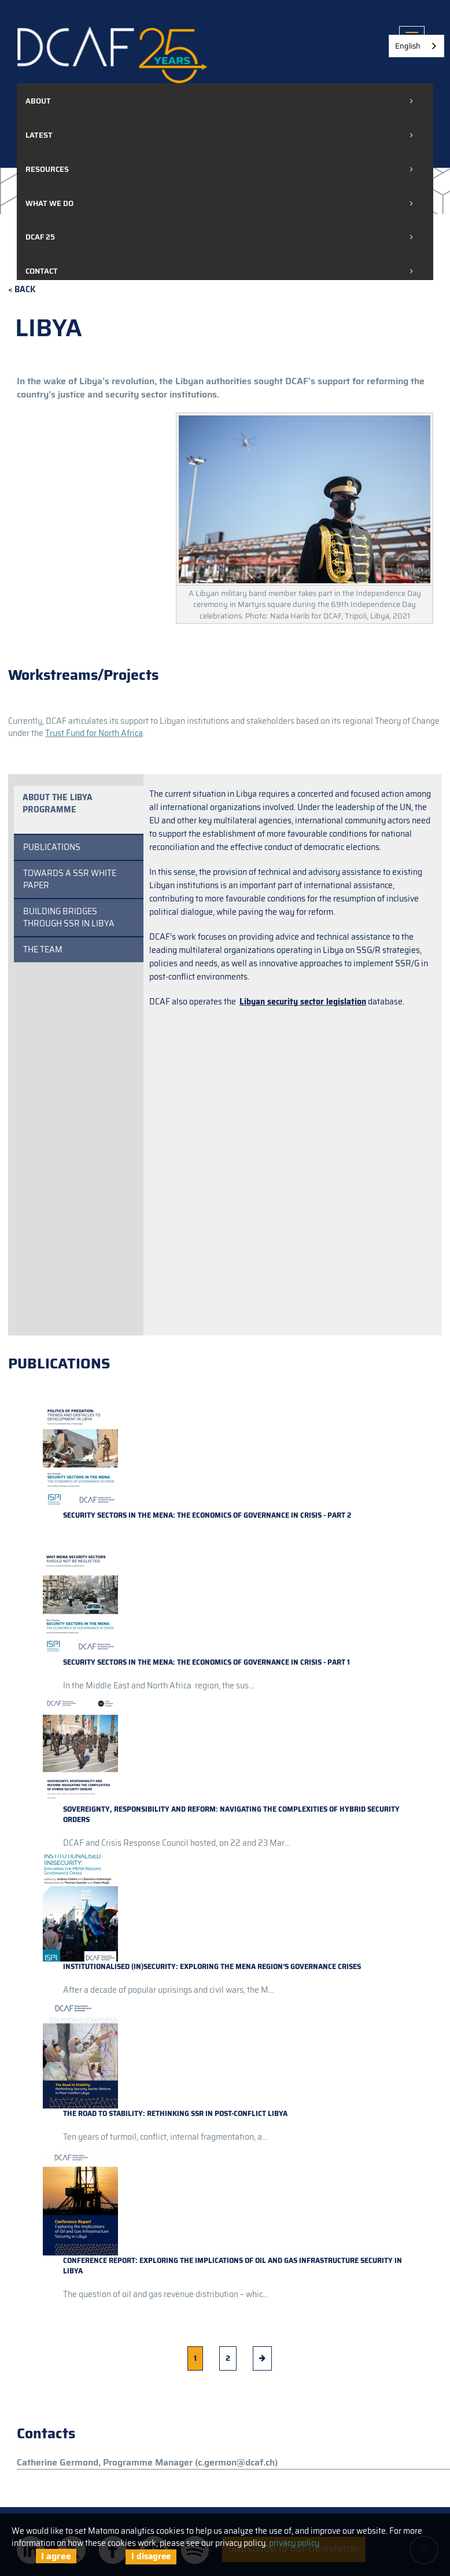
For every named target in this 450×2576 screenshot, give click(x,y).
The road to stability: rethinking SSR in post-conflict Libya (175, 2113)
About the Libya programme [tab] (58, 803)
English (408, 46)
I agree (56, 2556)
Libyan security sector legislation (302, 1001)
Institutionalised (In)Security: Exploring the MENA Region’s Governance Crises (212, 1966)
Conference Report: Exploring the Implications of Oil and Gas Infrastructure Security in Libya (232, 2265)
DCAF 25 (40, 237)
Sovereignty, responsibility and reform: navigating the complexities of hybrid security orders (231, 1814)
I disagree (151, 2556)
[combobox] (416, 46)
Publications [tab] (51, 847)
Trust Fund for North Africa (94, 733)
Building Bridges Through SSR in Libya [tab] (69, 917)
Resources (47, 169)
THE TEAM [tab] (42, 949)
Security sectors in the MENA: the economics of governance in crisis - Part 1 (206, 1662)
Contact (41, 271)
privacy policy (294, 2543)
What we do (49, 203)
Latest (39, 135)
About (38, 101)
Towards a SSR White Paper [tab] (69, 879)
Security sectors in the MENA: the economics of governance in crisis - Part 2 (207, 1515)
